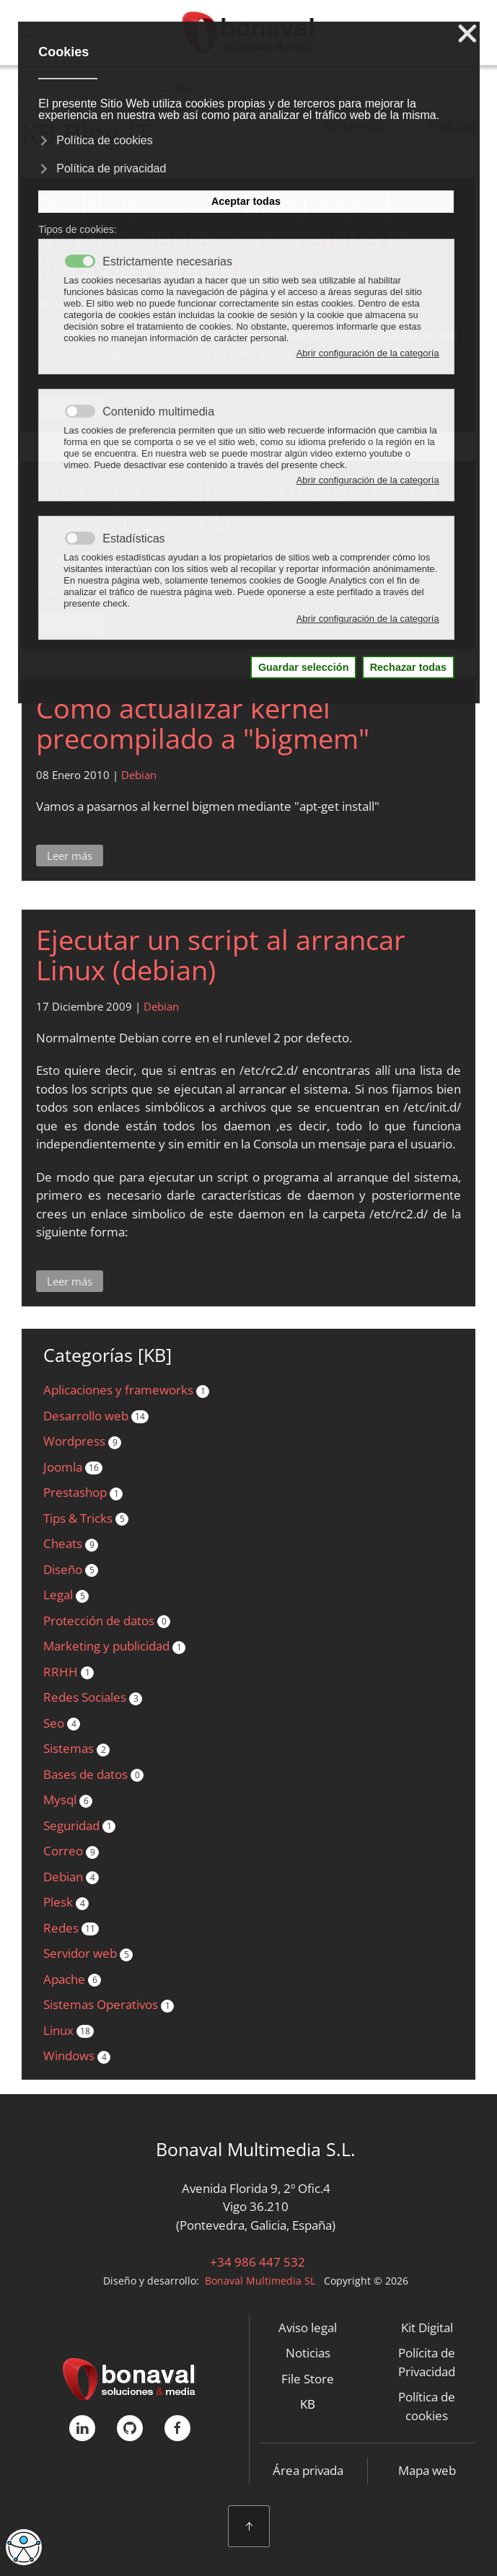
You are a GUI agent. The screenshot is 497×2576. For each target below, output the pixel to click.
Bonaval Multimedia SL (260, 2280)
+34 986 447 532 (256, 2262)
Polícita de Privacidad (426, 2362)
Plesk (66, 1902)
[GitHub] (130, 2428)
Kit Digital (427, 2327)
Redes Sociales (92, 1697)
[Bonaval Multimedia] (129, 2377)
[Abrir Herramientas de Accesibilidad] (24, 2547)
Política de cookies (426, 2406)
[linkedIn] (82, 2428)
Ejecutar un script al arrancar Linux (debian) (220, 954)
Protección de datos (106, 1620)
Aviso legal (307, 2327)
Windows (76, 2055)
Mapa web (427, 2470)
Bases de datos (93, 1774)
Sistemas (76, 1748)
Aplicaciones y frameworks (126, 1389)
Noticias (308, 2352)
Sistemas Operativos (108, 2004)
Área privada (308, 2470)
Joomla (72, 1467)
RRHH (68, 1671)
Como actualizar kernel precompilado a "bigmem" (202, 723)
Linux (68, 2030)
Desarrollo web (96, 1415)
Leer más (69, 855)
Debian (139, 775)
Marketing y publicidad (114, 1646)
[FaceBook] (177, 2428)
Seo (61, 1723)
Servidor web (88, 1953)
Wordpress (82, 1441)
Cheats (70, 1543)
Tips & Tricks (85, 1518)
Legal (66, 1594)
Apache (72, 1979)
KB (307, 2404)
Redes (71, 1928)
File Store (307, 2378)
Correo (71, 1850)
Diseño (70, 1569)
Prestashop (83, 1492)
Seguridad (79, 1825)
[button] (249, 2526)
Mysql (67, 1799)
